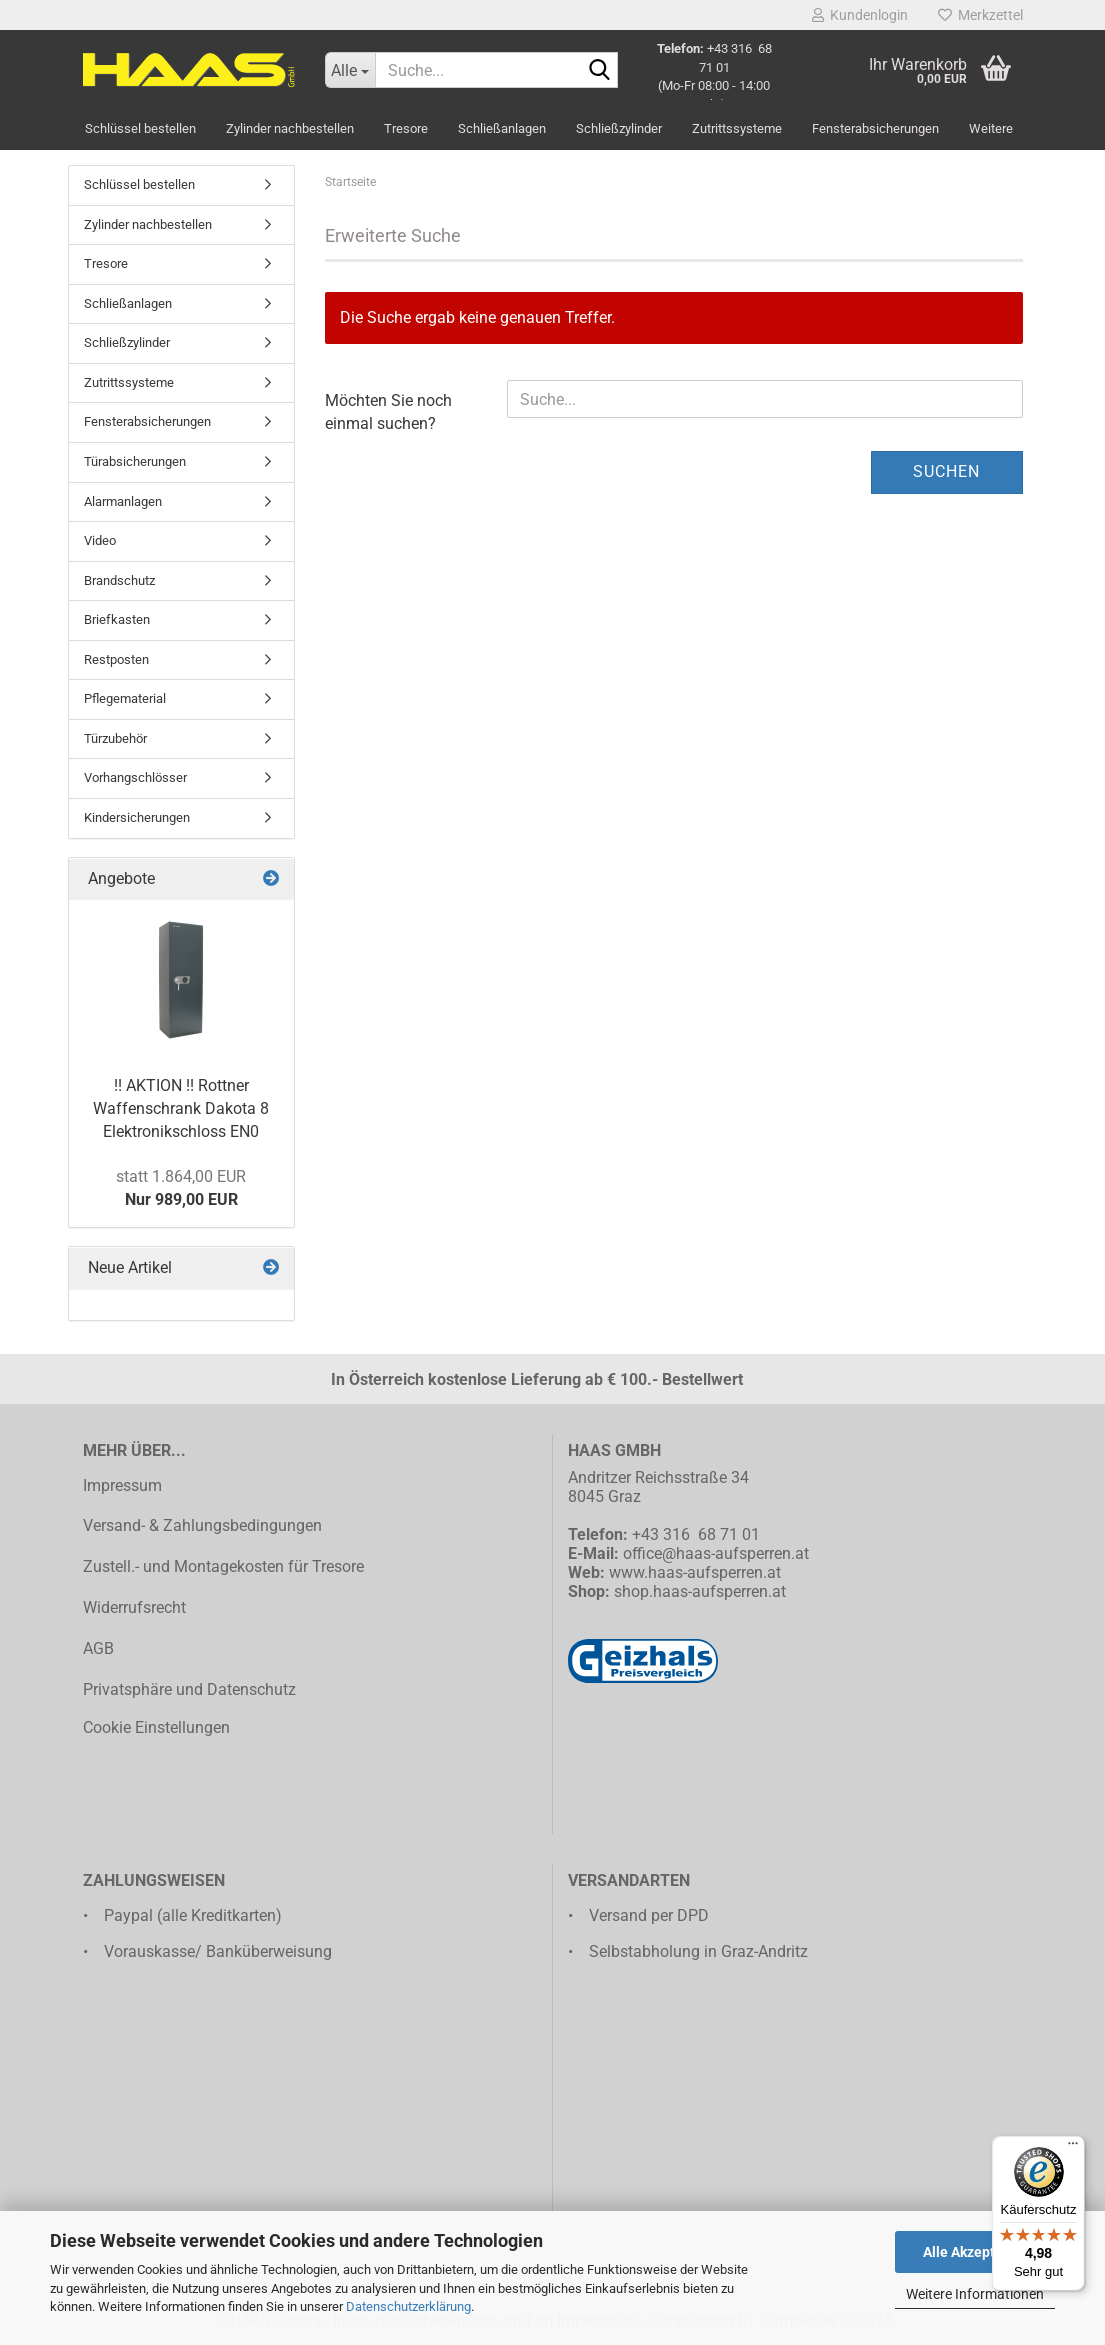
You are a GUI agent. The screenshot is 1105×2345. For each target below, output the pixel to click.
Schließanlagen (502, 128)
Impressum (122, 1485)
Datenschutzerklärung (408, 2306)
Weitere (991, 128)
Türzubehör (115, 738)
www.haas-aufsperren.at (695, 1572)
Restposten (116, 659)
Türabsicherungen (135, 461)
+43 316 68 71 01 (696, 1534)
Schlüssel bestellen (140, 128)
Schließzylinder (619, 128)
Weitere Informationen (975, 2294)
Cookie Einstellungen (156, 1727)
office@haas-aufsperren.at (716, 1553)
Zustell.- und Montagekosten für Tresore (223, 1566)
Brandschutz (119, 580)
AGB (98, 1648)
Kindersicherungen (137, 817)
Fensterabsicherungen (875, 128)
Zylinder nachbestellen (290, 128)
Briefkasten (117, 619)
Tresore (406, 128)
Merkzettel (980, 15)
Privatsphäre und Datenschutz (189, 1689)
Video (100, 540)
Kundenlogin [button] (860, 15)
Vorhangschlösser (135, 777)
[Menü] (1073, 2148)
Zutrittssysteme (737, 128)
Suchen (946, 471)
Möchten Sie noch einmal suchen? (388, 412)
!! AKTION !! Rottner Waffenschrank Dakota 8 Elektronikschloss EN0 (181, 1108)
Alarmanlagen (123, 501)
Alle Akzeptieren (975, 2252)
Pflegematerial (125, 698)
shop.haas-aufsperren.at (700, 1591)
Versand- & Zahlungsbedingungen (202, 1525)
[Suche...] (350, 70)
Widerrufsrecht (134, 1607)
